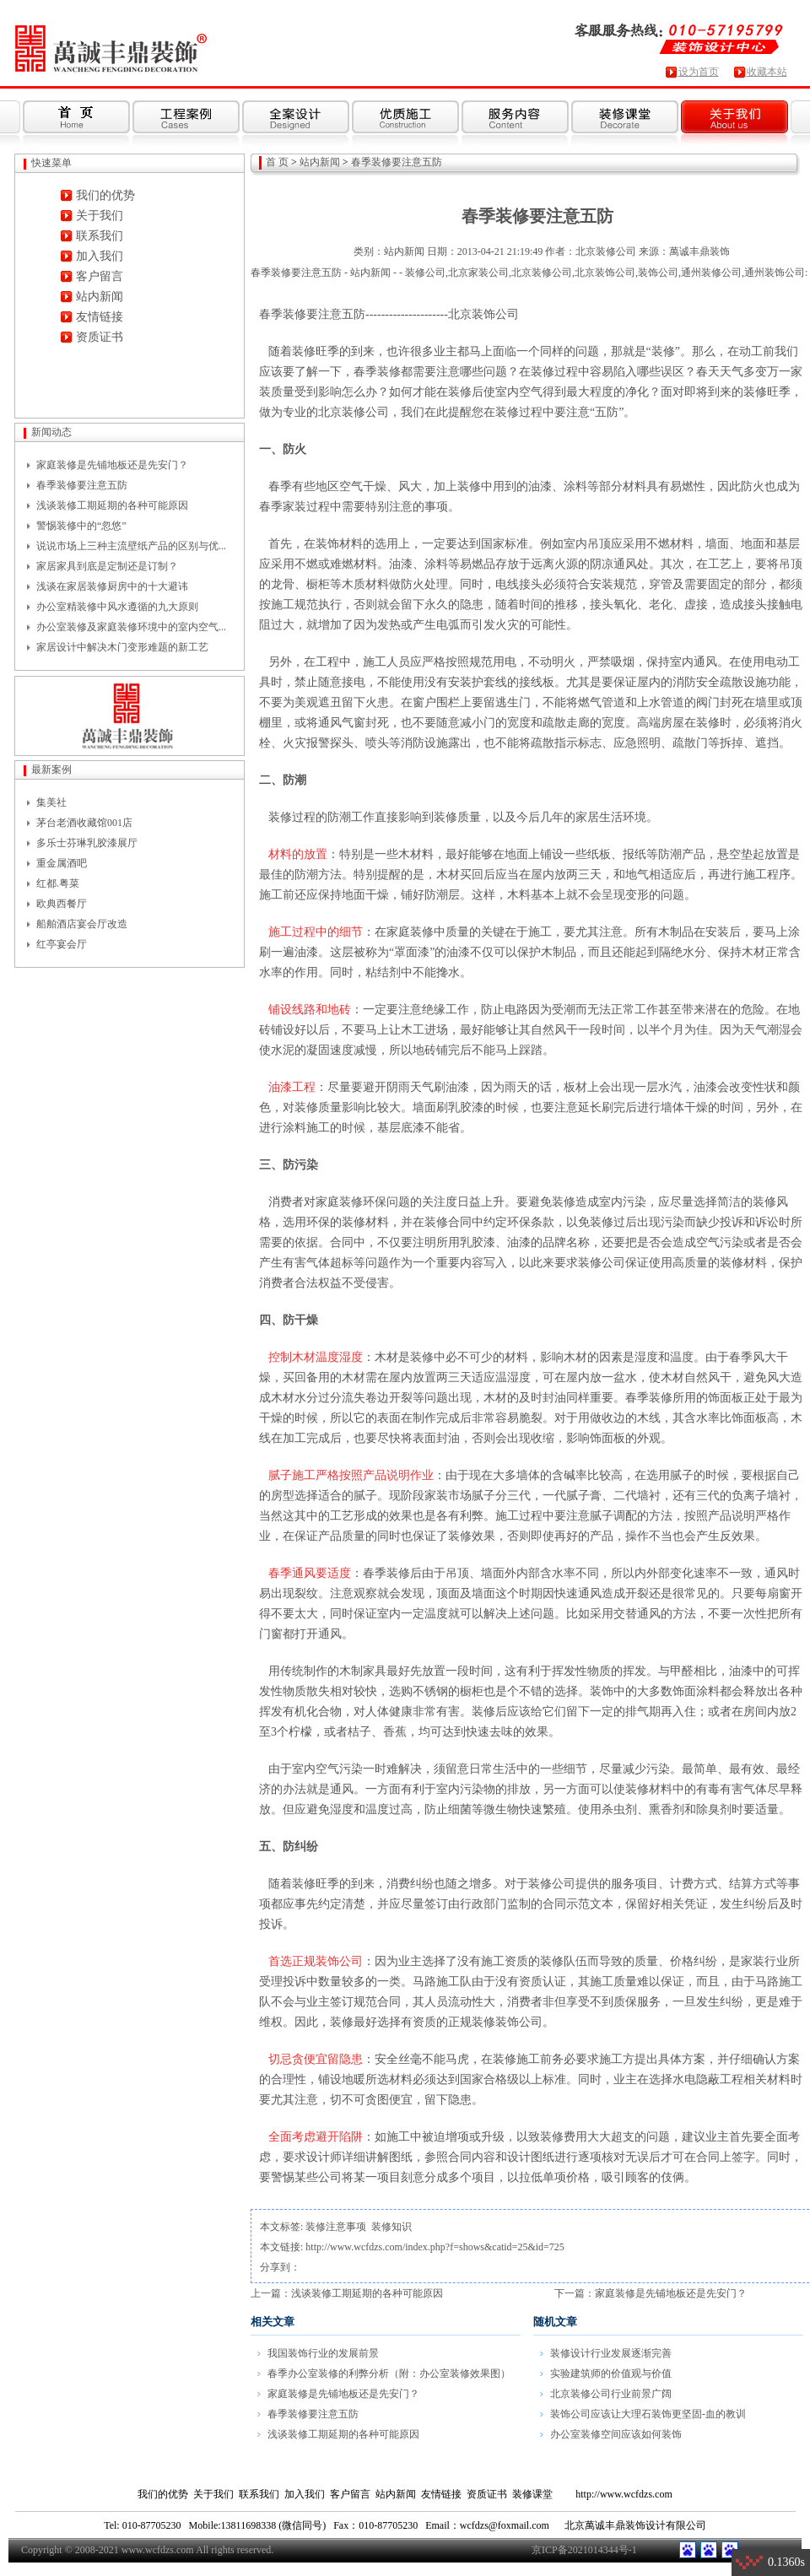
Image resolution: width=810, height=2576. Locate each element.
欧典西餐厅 (61, 904)
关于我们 (99, 215)
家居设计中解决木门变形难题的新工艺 (122, 647)
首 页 (277, 162)
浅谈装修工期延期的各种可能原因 (112, 505)
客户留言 (99, 276)
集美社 (51, 802)
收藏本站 (767, 72)
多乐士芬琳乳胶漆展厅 (87, 843)
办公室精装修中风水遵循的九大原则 (117, 607)
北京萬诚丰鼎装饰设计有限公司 (635, 2525)
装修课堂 (532, 2494)
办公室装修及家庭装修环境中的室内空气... (131, 627)
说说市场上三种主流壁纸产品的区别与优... (131, 546)
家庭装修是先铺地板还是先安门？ (112, 465)
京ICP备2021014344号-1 (584, 2550)
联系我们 (99, 236)
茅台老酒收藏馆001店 (84, 823)
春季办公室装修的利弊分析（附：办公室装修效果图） (388, 2373)
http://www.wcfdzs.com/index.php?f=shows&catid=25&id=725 (434, 2247)
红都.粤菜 (57, 883)
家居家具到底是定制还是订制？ (107, 566)
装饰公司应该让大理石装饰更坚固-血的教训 (648, 2414)
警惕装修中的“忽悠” (81, 526)
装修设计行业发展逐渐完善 (611, 2353)
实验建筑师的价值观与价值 (611, 2373)
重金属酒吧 (61, 863)
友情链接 (99, 317)
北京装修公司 (605, 251)
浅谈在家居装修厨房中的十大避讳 (112, 586)
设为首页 (698, 72)
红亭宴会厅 (61, 944)
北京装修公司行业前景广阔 (611, 2394)
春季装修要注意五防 (81, 485)
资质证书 (99, 337)
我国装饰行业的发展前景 (323, 2353)
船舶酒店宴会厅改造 (81, 924)
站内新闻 (99, 296)
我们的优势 (105, 195)
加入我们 (99, 256)
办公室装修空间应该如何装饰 (616, 2434)
